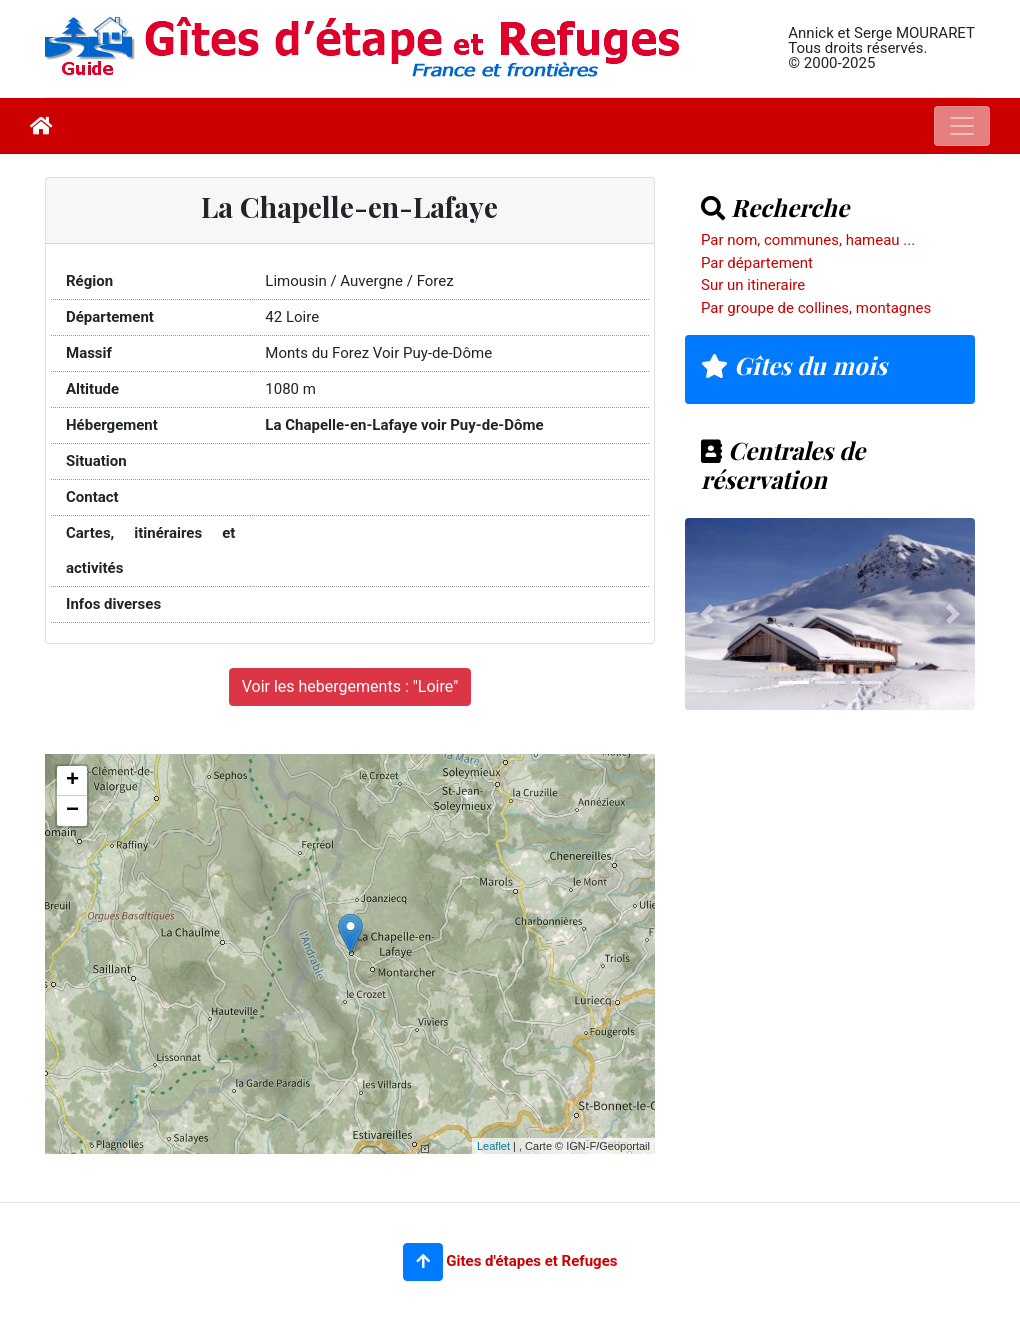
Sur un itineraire (753, 285)
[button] (423, 1262)
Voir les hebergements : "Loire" (350, 686)
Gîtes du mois (794, 365)
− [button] (72, 811)
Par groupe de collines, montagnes (816, 308)
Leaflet (493, 1146)
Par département (757, 263)
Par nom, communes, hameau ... (808, 240)
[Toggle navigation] (962, 126)
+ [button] (72, 781)
